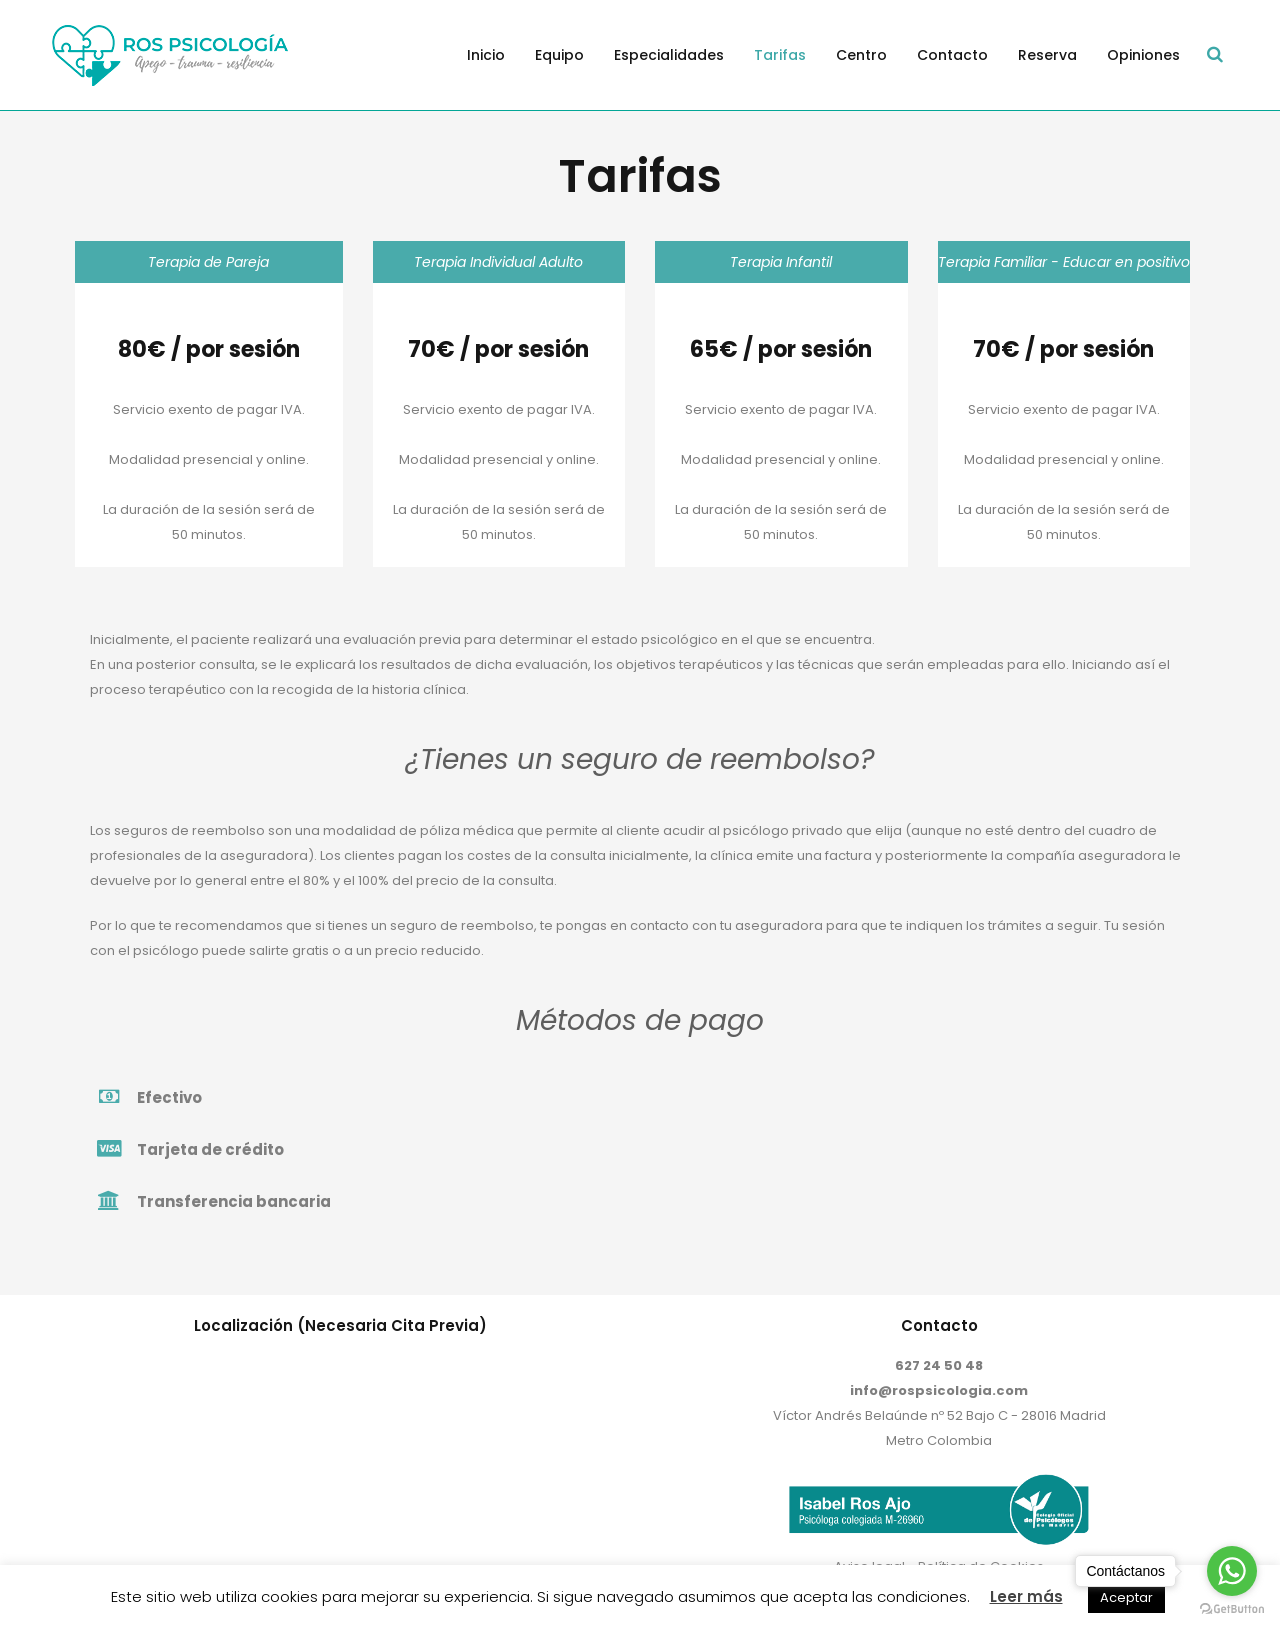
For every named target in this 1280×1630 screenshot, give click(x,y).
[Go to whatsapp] (1232, 1571)
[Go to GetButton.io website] (1232, 1609)
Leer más (1026, 1596)
